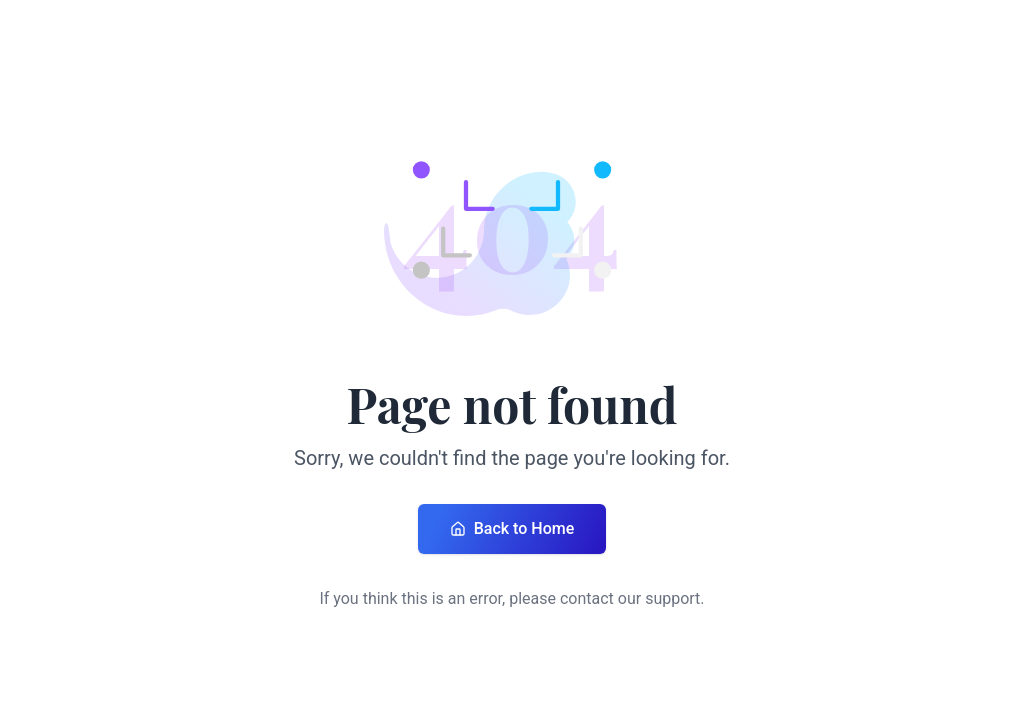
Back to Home (512, 528)
